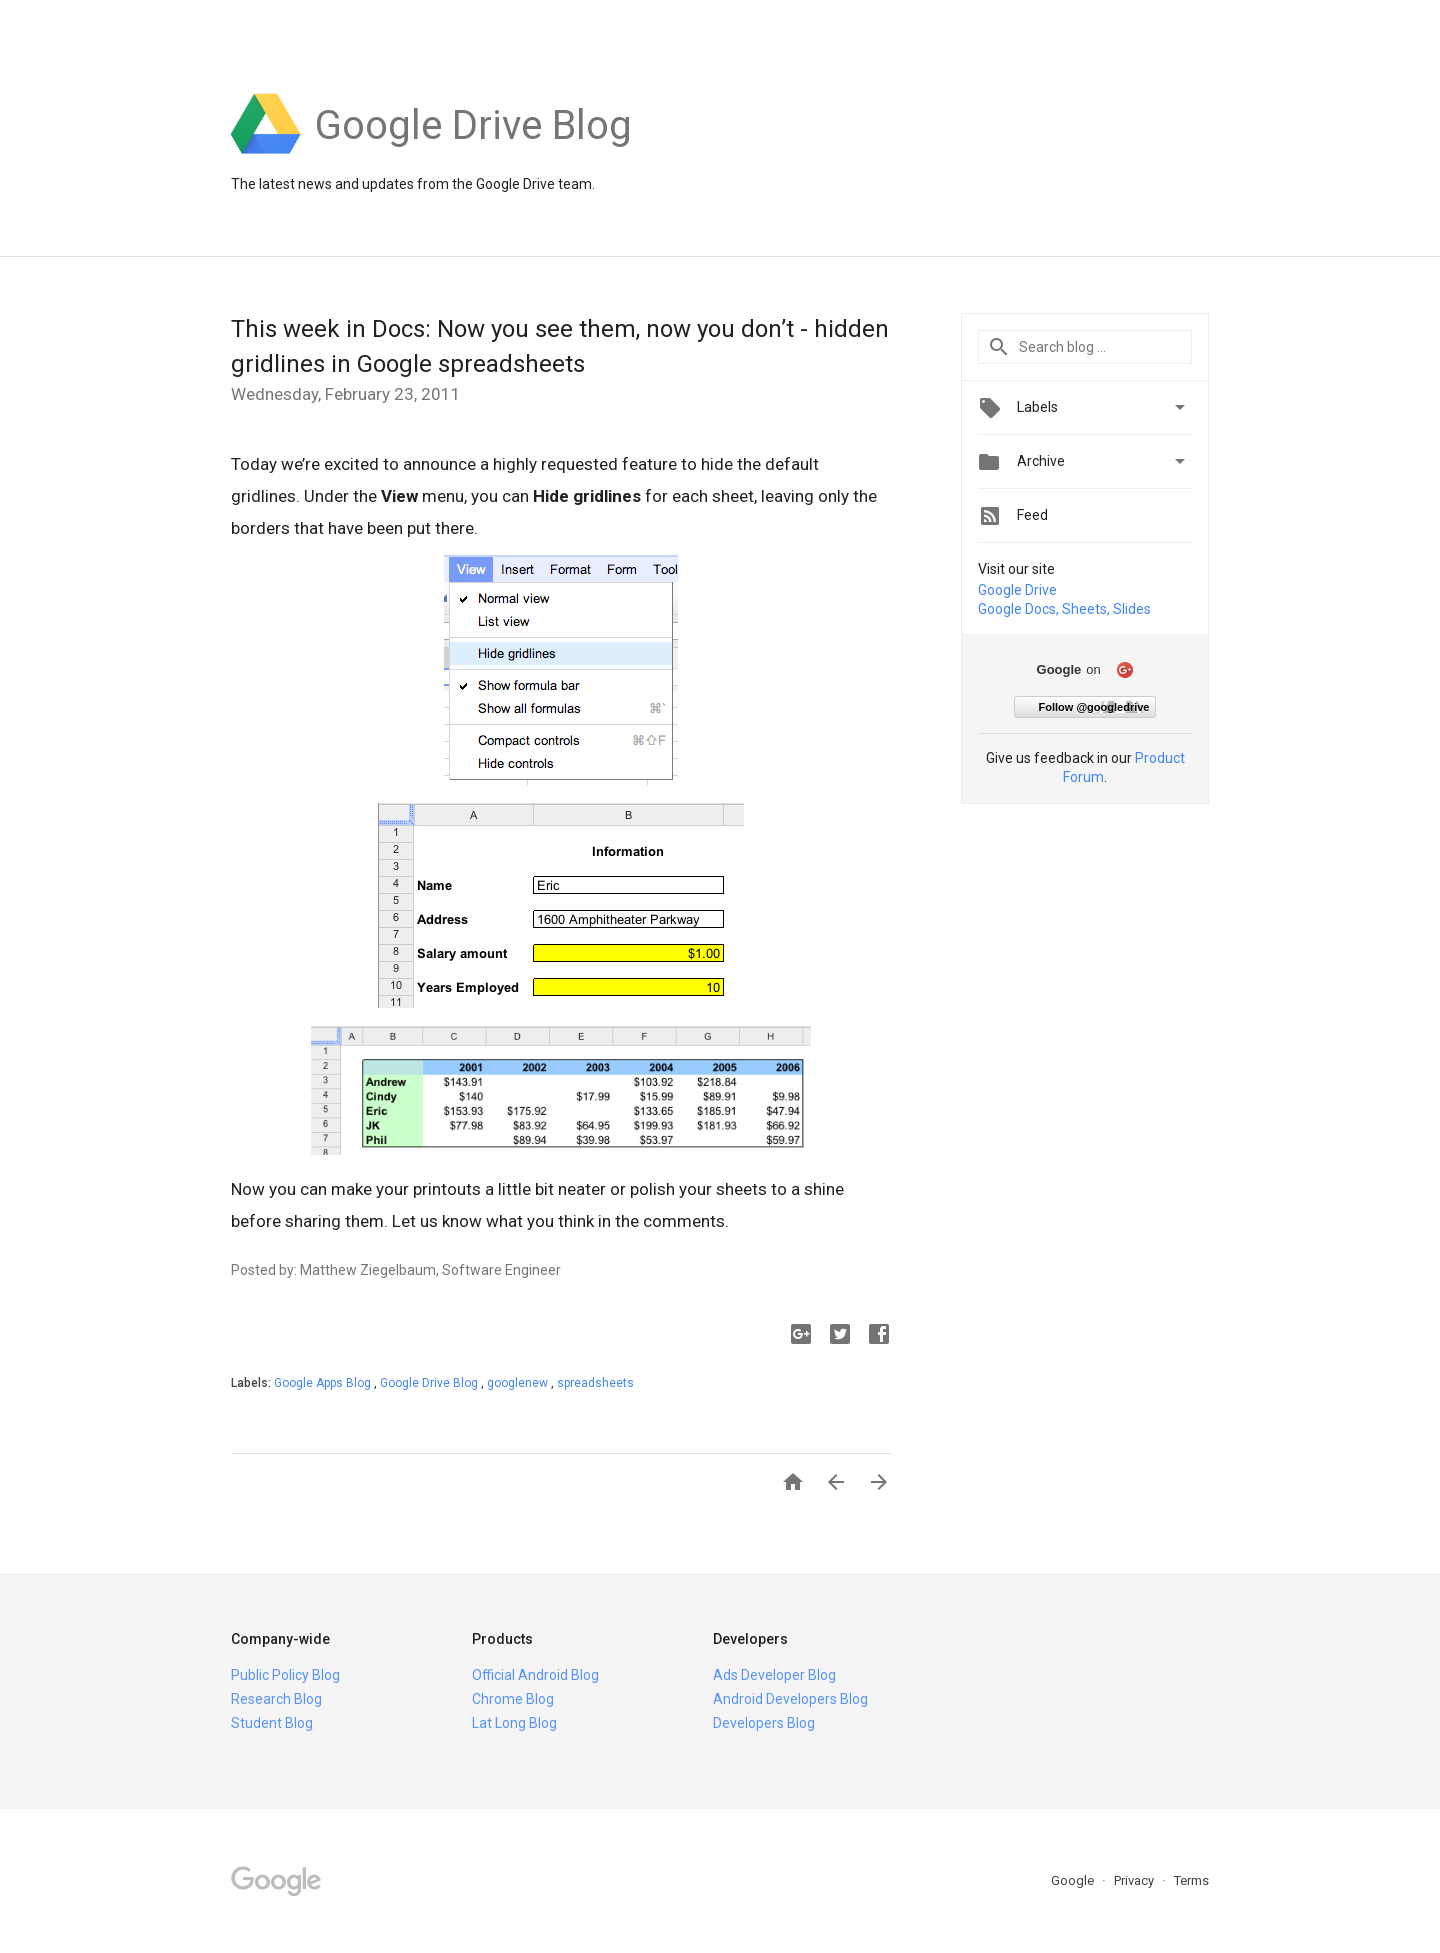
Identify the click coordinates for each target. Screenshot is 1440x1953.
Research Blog (276, 1699)
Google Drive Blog (430, 1383)
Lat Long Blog (514, 1723)
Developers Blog (764, 1723)
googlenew (519, 1383)
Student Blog (272, 1723)
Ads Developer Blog (774, 1675)
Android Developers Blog (790, 1699)
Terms (1191, 1880)
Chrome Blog (513, 1699)
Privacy (1135, 1880)
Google (1074, 1880)
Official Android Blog (535, 1675)
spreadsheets (595, 1383)
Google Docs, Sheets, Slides (1064, 609)
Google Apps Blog (324, 1383)
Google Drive (1017, 590)
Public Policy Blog (285, 1675)
